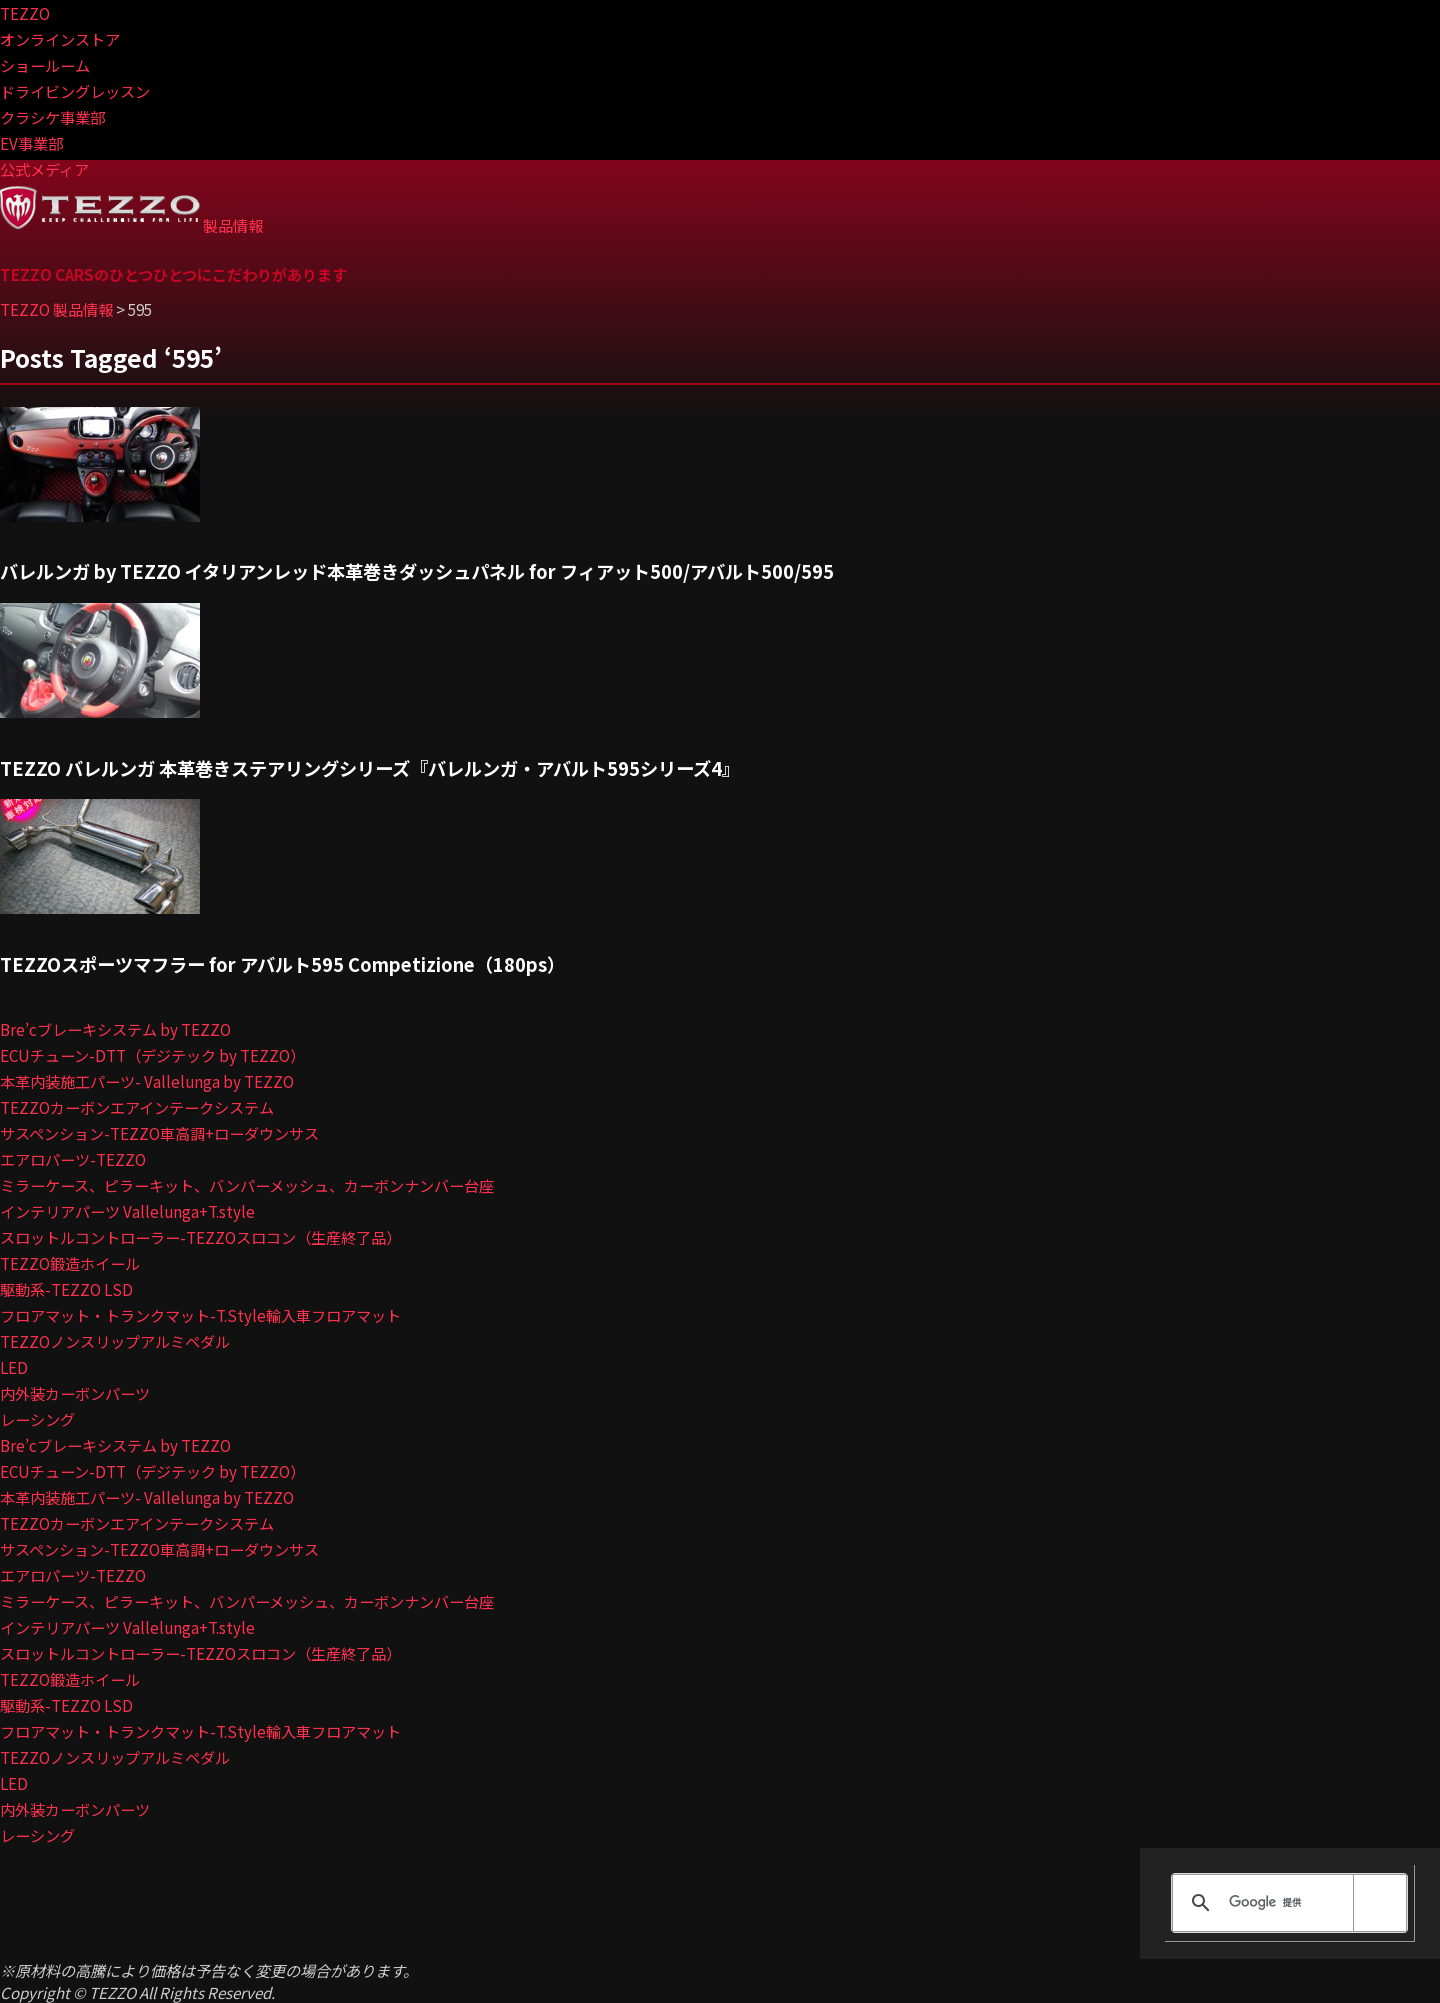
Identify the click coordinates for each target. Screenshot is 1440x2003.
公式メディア (44, 169)
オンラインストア (60, 39)
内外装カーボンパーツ (75, 1393)
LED (14, 1367)
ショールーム (45, 65)
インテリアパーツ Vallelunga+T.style (127, 1211)
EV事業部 (31, 143)
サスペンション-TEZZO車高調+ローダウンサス (159, 1133)
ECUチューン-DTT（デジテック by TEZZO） (152, 1055)
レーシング (37, 1419)
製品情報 (233, 225)
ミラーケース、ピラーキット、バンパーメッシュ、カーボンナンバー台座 (247, 1185)
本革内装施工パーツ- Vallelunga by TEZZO (147, 1081)
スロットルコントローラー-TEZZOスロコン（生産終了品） (200, 1237)
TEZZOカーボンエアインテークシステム (137, 1107)
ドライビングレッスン (75, 91)
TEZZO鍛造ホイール (70, 1263)
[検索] (1286, 1903)
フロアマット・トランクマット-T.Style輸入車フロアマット (200, 1315)
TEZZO (25, 13)
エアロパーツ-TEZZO (73, 1159)
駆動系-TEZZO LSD (66, 1289)
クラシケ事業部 (52, 117)
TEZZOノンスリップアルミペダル (115, 1341)
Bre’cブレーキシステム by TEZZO (115, 1029)
